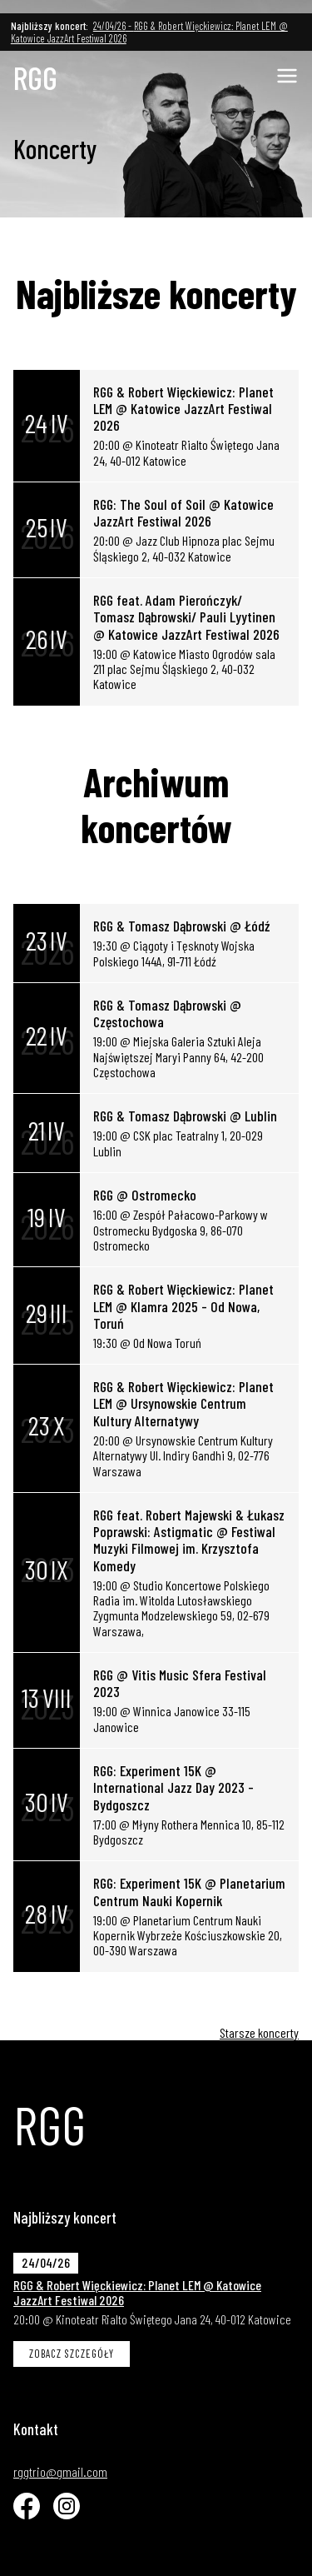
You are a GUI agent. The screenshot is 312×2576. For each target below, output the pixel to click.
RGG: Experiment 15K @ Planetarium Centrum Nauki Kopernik (189, 1891)
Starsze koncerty (259, 2032)
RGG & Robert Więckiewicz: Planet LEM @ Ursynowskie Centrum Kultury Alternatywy (183, 1403)
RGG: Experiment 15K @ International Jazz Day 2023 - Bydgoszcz (173, 1787)
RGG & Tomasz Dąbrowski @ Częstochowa (167, 1013)
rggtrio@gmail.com (60, 2471)
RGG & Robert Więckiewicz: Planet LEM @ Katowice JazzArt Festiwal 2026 (183, 408)
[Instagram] (66, 2506)
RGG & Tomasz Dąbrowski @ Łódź (181, 925)
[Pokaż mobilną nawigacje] (287, 75)
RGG (35, 78)
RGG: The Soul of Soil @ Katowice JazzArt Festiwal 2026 (183, 512)
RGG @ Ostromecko (144, 1194)
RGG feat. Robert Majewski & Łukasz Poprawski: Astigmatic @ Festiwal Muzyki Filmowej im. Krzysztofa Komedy (189, 1540)
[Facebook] (26, 2506)
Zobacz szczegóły (71, 2353)
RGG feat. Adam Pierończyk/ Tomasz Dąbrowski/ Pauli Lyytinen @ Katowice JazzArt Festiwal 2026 (186, 617)
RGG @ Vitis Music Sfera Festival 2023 (179, 1683)
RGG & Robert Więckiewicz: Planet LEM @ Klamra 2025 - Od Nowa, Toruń (183, 1306)
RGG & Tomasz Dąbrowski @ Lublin (185, 1115)
